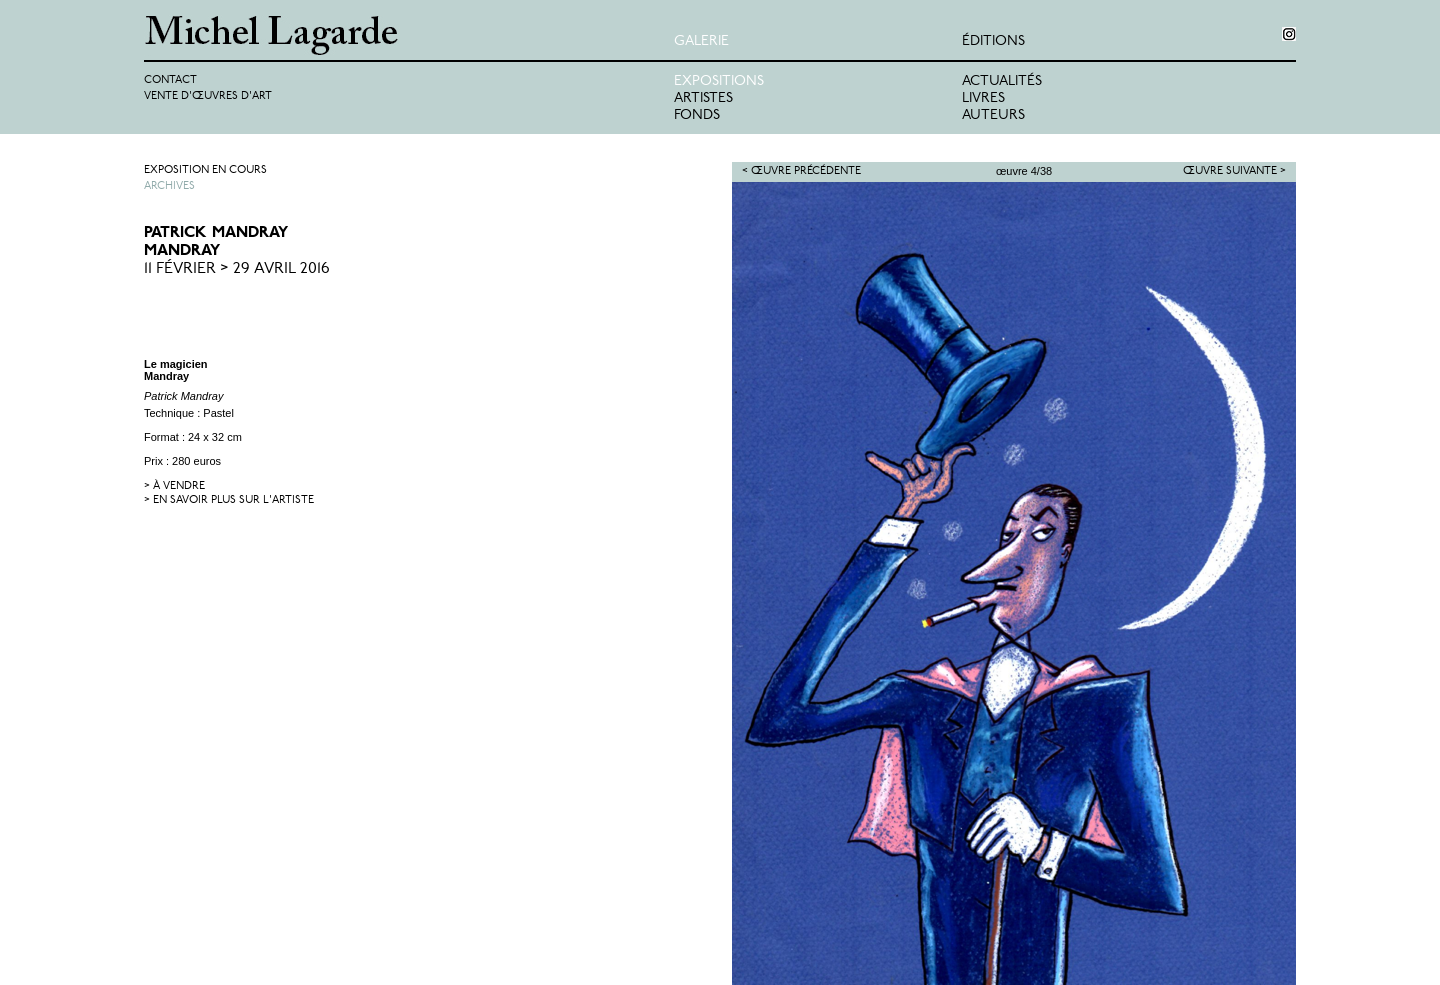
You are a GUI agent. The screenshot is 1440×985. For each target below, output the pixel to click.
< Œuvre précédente (801, 171)
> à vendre (174, 486)
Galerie (701, 41)
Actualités (1002, 81)
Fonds (697, 115)
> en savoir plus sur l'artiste (229, 500)
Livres (983, 98)
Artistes (703, 98)
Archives (169, 186)
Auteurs (993, 115)
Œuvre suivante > (1234, 171)
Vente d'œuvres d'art (208, 96)
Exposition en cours (205, 170)
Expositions (719, 81)
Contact (170, 80)
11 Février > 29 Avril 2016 (237, 269)
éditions (993, 41)
